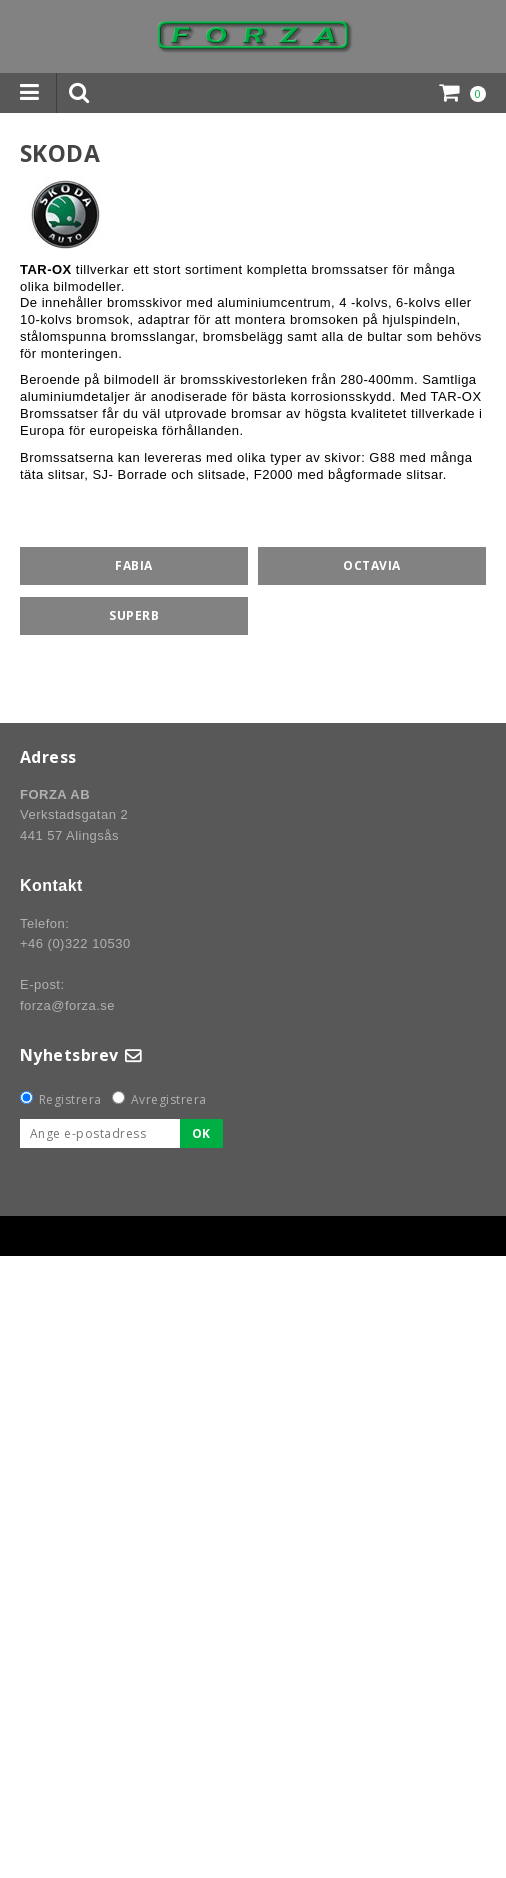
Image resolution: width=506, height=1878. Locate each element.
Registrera (70, 1099)
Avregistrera (169, 1099)
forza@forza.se (67, 1005)
